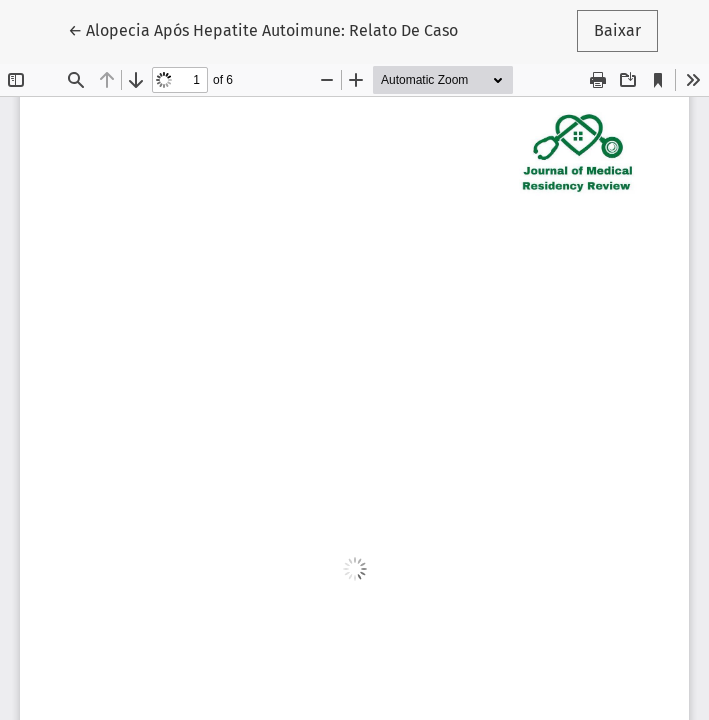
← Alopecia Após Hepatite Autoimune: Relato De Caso (263, 29)
